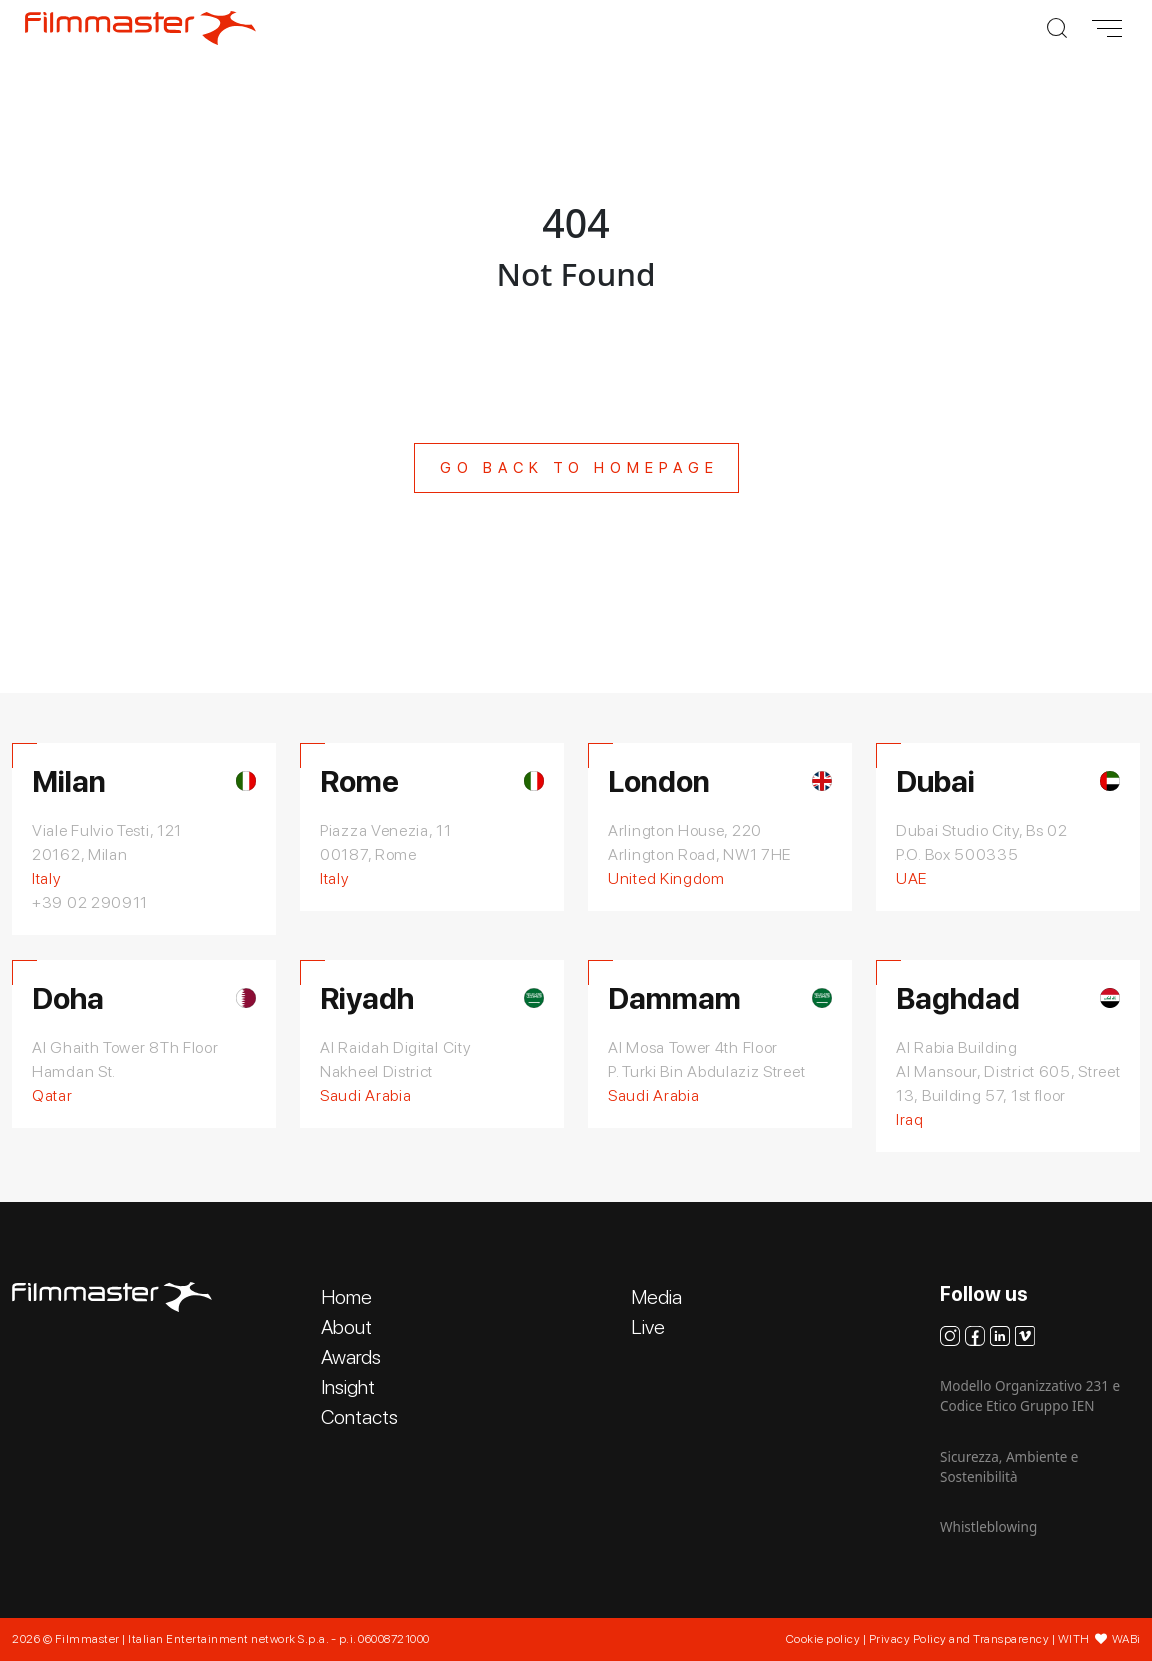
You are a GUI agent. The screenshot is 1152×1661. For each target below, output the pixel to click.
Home (346, 1297)
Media (656, 1297)
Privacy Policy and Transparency (959, 1639)
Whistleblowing (988, 1527)
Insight (348, 1387)
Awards (351, 1357)
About (346, 1327)
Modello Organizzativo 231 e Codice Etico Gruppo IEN (1030, 1396)
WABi (1126, 1639)
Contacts (359, 1417)
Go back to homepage (579, 468)
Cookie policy (823, 1639)
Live (648, 1327)
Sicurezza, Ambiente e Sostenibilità (1009, 1467)
